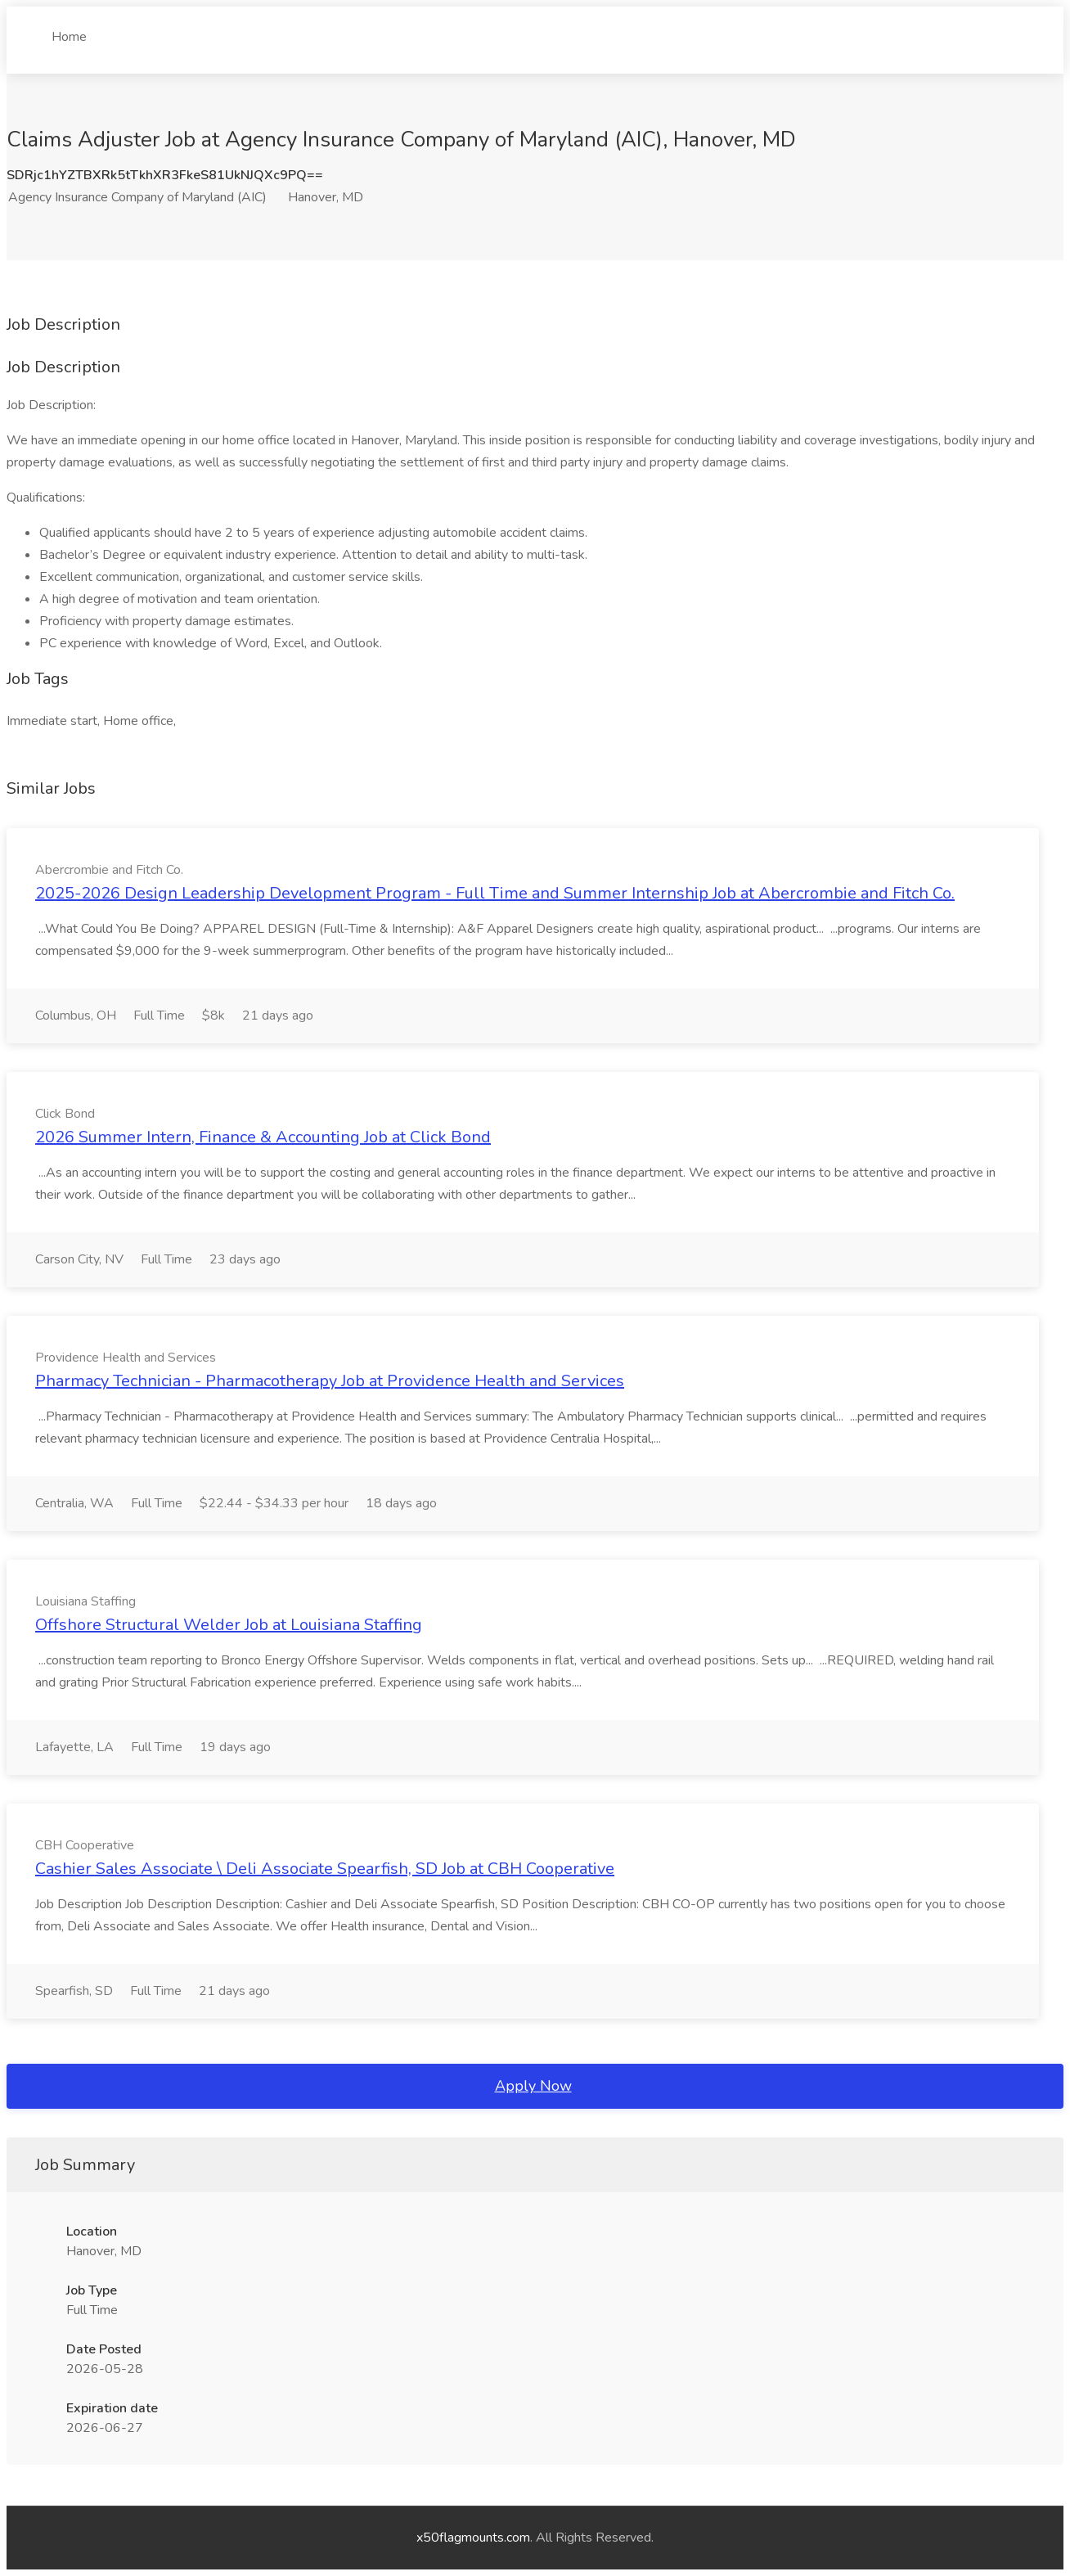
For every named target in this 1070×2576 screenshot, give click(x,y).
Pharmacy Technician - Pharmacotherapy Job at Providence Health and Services (329, 1381)
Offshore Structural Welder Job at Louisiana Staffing (228, 1625)
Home (69, 30)
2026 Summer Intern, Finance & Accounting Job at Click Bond (263, 1137)
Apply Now (533, 2086)
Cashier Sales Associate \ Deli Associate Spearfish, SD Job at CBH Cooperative (324, 1869)
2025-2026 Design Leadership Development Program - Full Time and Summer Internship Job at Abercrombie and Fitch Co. (495, 893)
